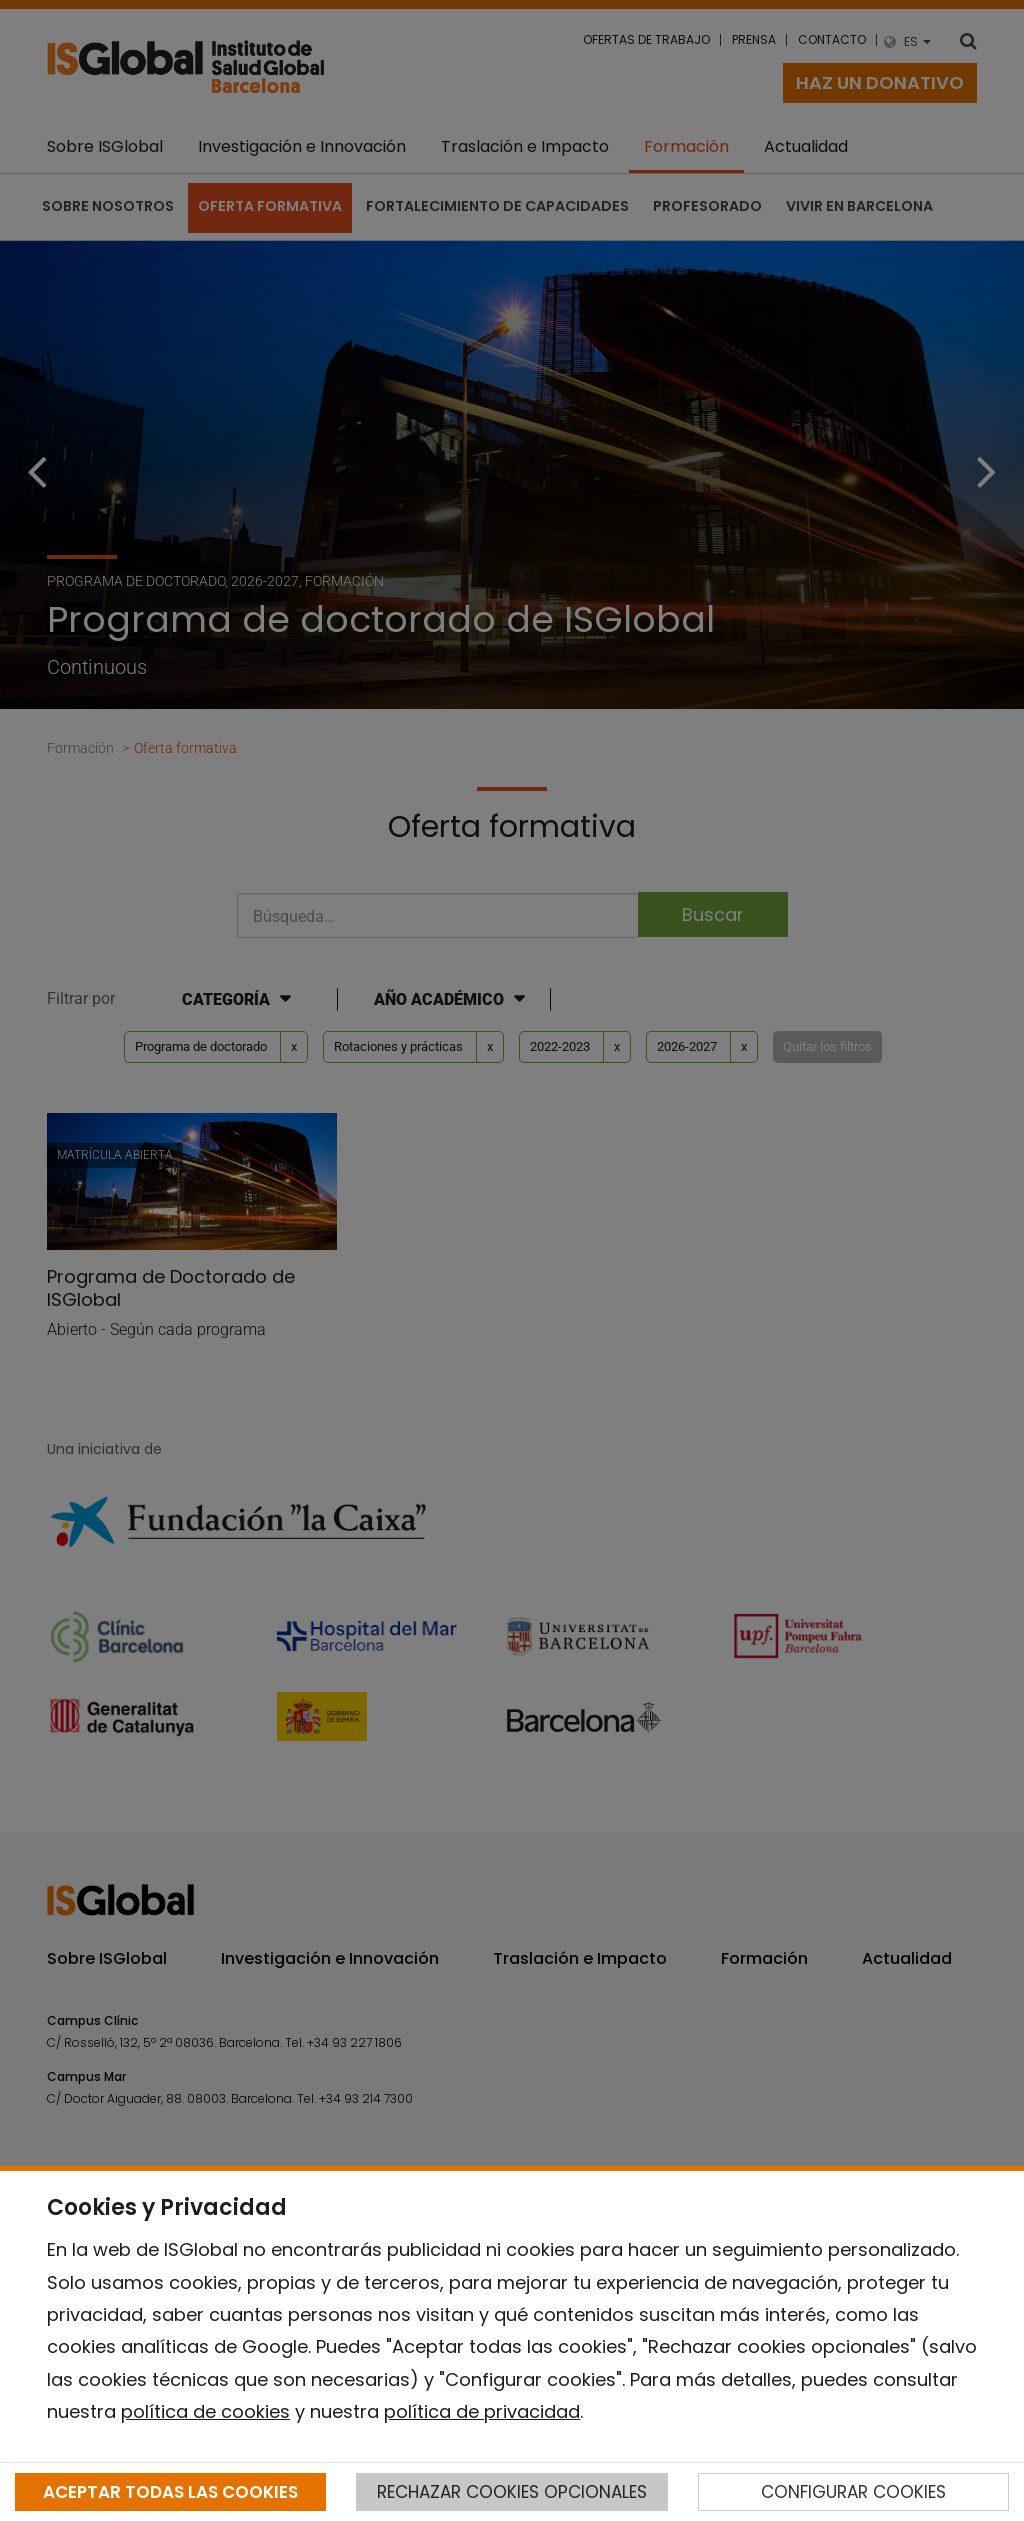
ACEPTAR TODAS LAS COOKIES (170, 2492)
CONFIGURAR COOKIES (853, 2492)
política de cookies (205, 2411)
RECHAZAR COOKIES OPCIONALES (512, 2492)
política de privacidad (482, 2411)
